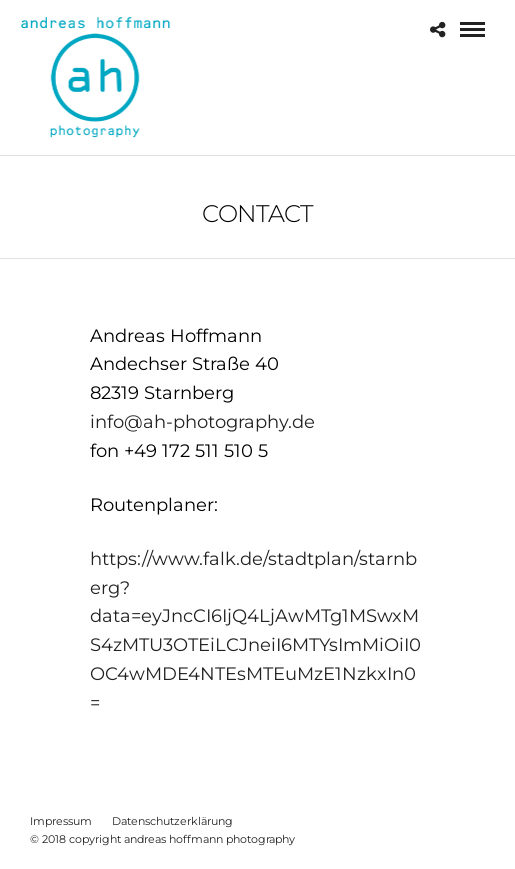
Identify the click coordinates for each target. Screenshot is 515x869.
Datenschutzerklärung (172, 821)
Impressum (61, 821)
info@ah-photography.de (202, 422)
